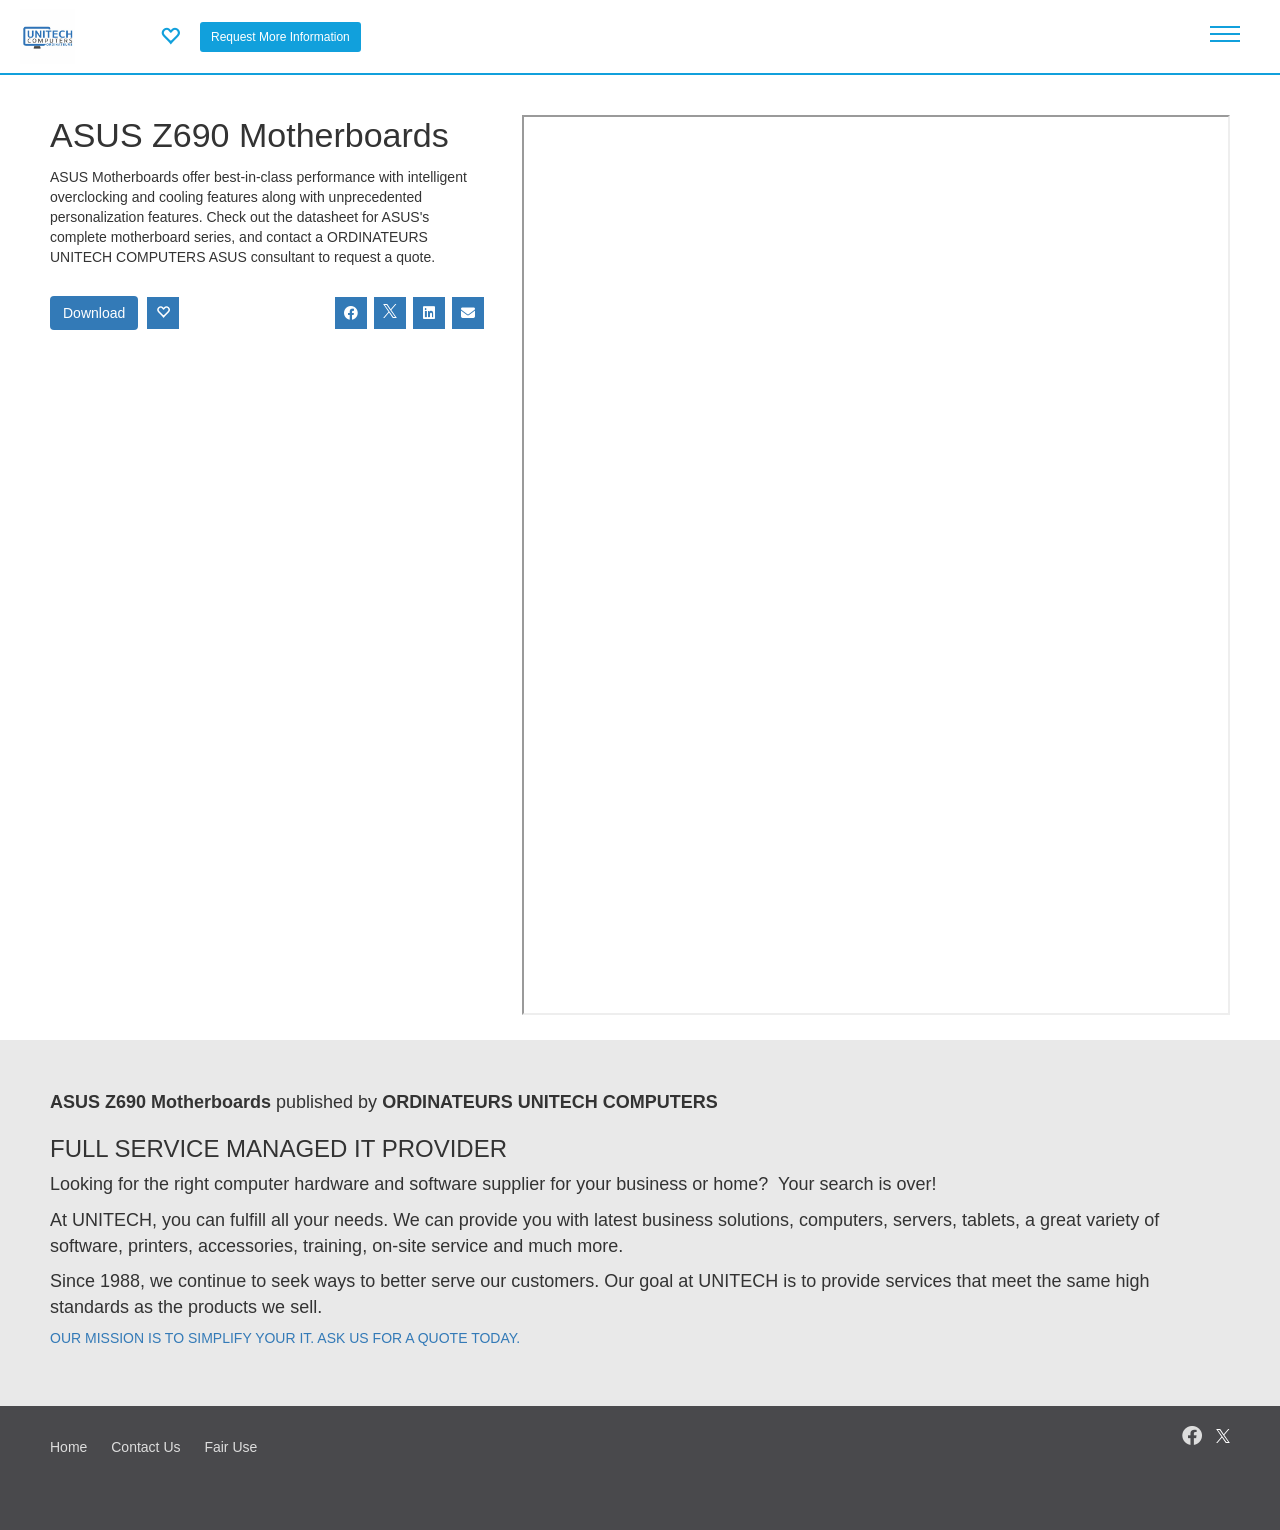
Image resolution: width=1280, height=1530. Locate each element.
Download (94, 313)
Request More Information (280, 37)
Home (68, 1447)
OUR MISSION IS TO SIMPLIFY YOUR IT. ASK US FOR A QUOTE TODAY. (285, 1338)
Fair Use (230, 1447)
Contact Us (145, 1447)
